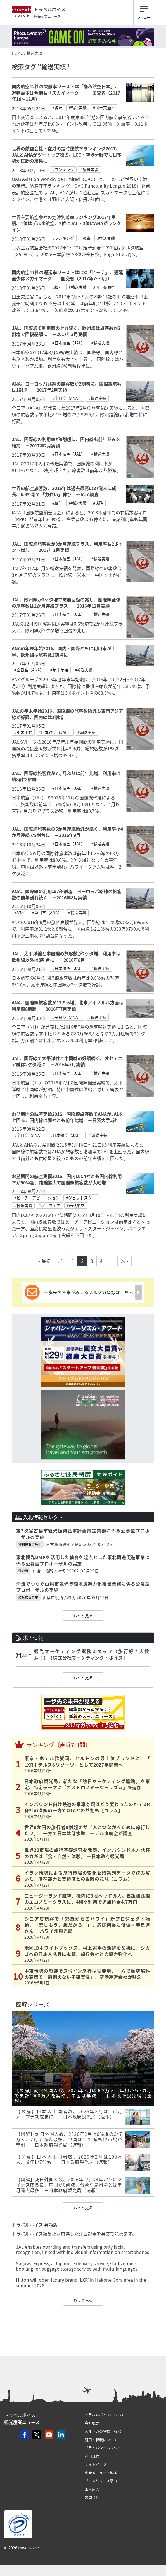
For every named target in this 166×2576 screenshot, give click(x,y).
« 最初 (44, 1260)
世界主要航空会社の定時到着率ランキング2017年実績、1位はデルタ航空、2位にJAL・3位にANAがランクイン (66, 223)
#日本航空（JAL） (68, 343)
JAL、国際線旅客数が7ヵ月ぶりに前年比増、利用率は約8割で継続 (66, 776)
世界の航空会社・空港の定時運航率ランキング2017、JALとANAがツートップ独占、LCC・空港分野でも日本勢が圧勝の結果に (67, 154)
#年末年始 (59, 670)
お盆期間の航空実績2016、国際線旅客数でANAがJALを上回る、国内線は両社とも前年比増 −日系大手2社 (68, 1116)
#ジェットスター (81, 1197)
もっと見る (83, 1615)
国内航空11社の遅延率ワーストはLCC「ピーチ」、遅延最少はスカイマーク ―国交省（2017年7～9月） (67, 275)
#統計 (57, 107)
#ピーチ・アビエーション (37, 1197)
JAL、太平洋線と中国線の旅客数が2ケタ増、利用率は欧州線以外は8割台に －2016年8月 (66, 956)
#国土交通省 (104, 107)
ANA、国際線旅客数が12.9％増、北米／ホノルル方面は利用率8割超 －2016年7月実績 (68, 1005)
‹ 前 (61, 1260)
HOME (17, 53)
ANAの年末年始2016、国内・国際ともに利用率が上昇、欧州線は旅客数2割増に (64, 651)
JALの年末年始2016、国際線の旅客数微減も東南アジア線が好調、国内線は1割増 (67, 713)
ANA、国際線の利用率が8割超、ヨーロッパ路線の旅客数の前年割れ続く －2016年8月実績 (67, 894)
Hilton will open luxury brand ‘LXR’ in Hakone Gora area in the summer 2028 (81, 2282)
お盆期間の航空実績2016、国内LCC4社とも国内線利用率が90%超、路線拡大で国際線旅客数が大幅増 (67, 1179)
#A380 (20, 912)
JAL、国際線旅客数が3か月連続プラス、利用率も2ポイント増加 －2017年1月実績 (67, 546)
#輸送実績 (78, 107)
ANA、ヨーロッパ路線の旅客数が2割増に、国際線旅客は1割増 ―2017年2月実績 (67, 386)
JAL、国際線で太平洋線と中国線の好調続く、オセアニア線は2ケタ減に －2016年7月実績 (67, 1061)
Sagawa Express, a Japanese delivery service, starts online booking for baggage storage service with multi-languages (76, 2266)
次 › (124, 1260)
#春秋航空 (76, 1205)
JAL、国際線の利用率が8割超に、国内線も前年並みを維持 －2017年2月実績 (66, 442)
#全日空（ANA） (67, 398)
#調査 (85, 238)
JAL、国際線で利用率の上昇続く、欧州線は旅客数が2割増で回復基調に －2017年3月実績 (66, 331)
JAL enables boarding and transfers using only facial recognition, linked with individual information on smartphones (82, 2249)
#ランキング (63, 169)
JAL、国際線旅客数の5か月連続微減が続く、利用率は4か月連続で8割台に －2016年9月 (67, 831)
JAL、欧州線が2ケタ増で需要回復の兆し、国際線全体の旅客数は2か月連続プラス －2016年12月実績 (66, 602)
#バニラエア (49, 1205)
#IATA (98, 503)
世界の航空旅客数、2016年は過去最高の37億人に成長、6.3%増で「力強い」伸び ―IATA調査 (64, 491)
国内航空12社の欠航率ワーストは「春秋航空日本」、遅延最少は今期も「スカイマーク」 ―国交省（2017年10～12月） (66, 92)
